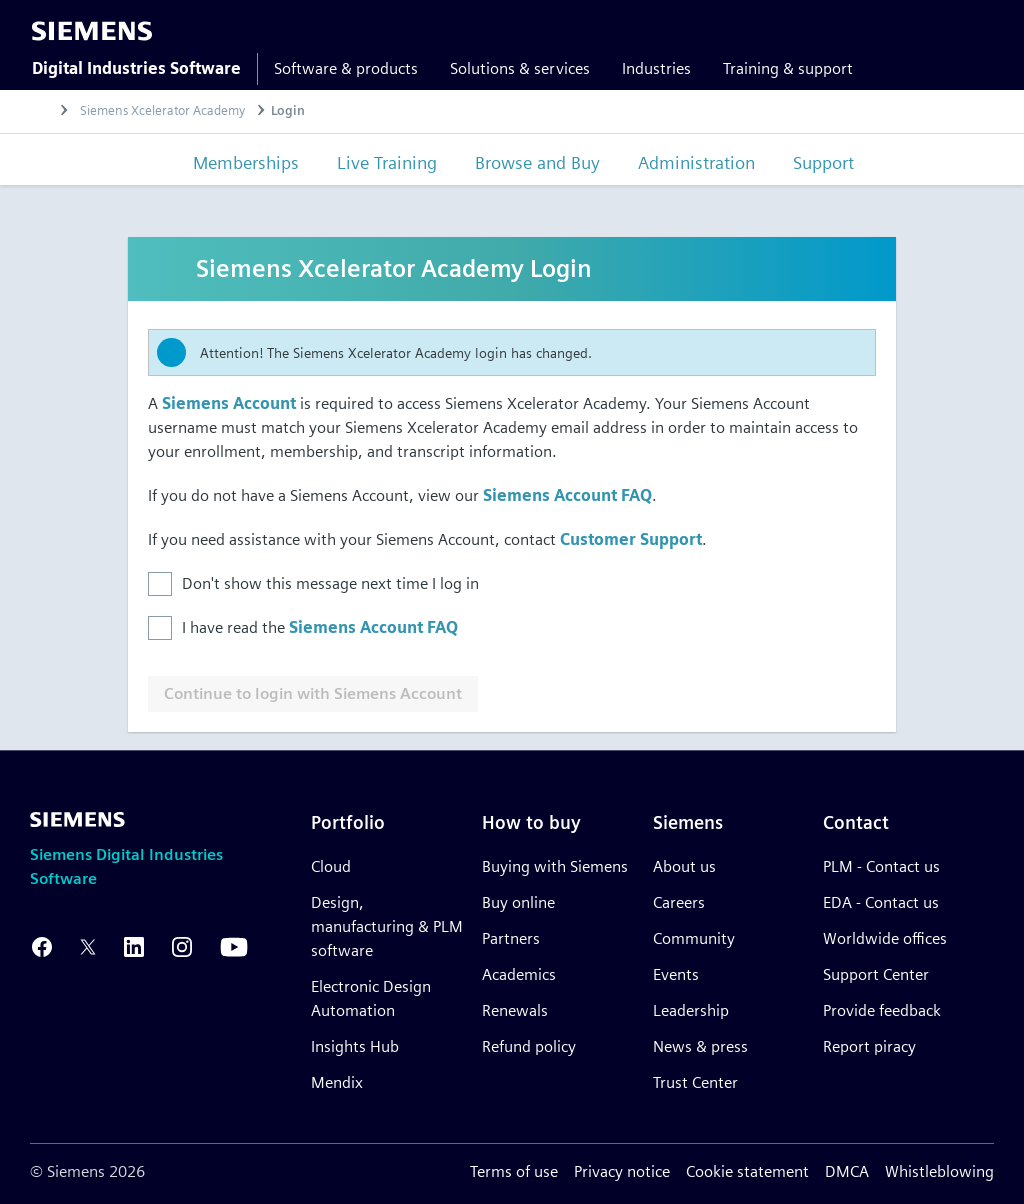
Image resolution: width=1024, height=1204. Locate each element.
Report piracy (869, 1046)
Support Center (876, 974)
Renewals (515, 1010)
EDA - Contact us (881, 902)
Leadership (691, 1010)
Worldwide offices (885, 938)
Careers (679, 902)
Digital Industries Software (136, 68)
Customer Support (631, 541)
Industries (656, 68)
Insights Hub (355, 1046)
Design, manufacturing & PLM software (387, 926)
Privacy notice (622, 1171)
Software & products (346, 68)
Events (676, 974)
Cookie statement (747, 1171)
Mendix (337, 1082)
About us (684, 866)
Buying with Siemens (555, 866)
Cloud (331, 866)
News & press (700, 1046)
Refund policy (529, 1046)
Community (694, 938)
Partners (511, 938)
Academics (519, 974)
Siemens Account (229, 405)
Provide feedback (882, 1010)
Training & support (788, 68)
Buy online (518, 902)
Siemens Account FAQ (567, 497)
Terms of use (514, 1171)
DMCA (847, 1171)
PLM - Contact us (881, 866)
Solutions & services (520, 68)
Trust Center (695, 1082)
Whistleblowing (939, 1171)
